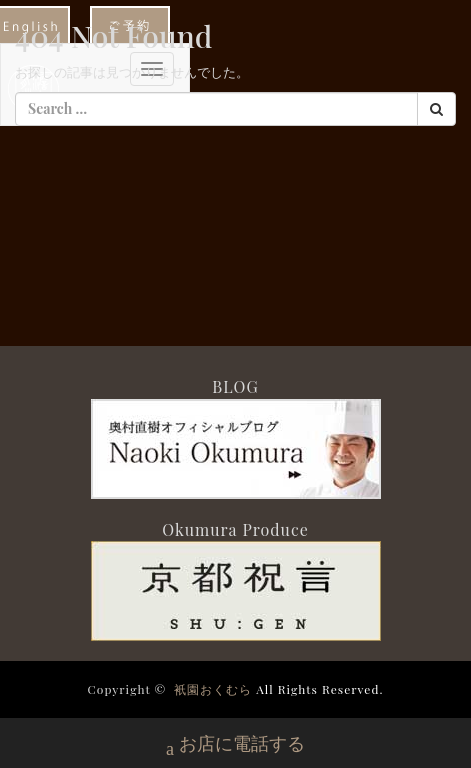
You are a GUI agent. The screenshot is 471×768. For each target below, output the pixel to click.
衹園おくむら (213, 689)
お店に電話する (235, 745)
